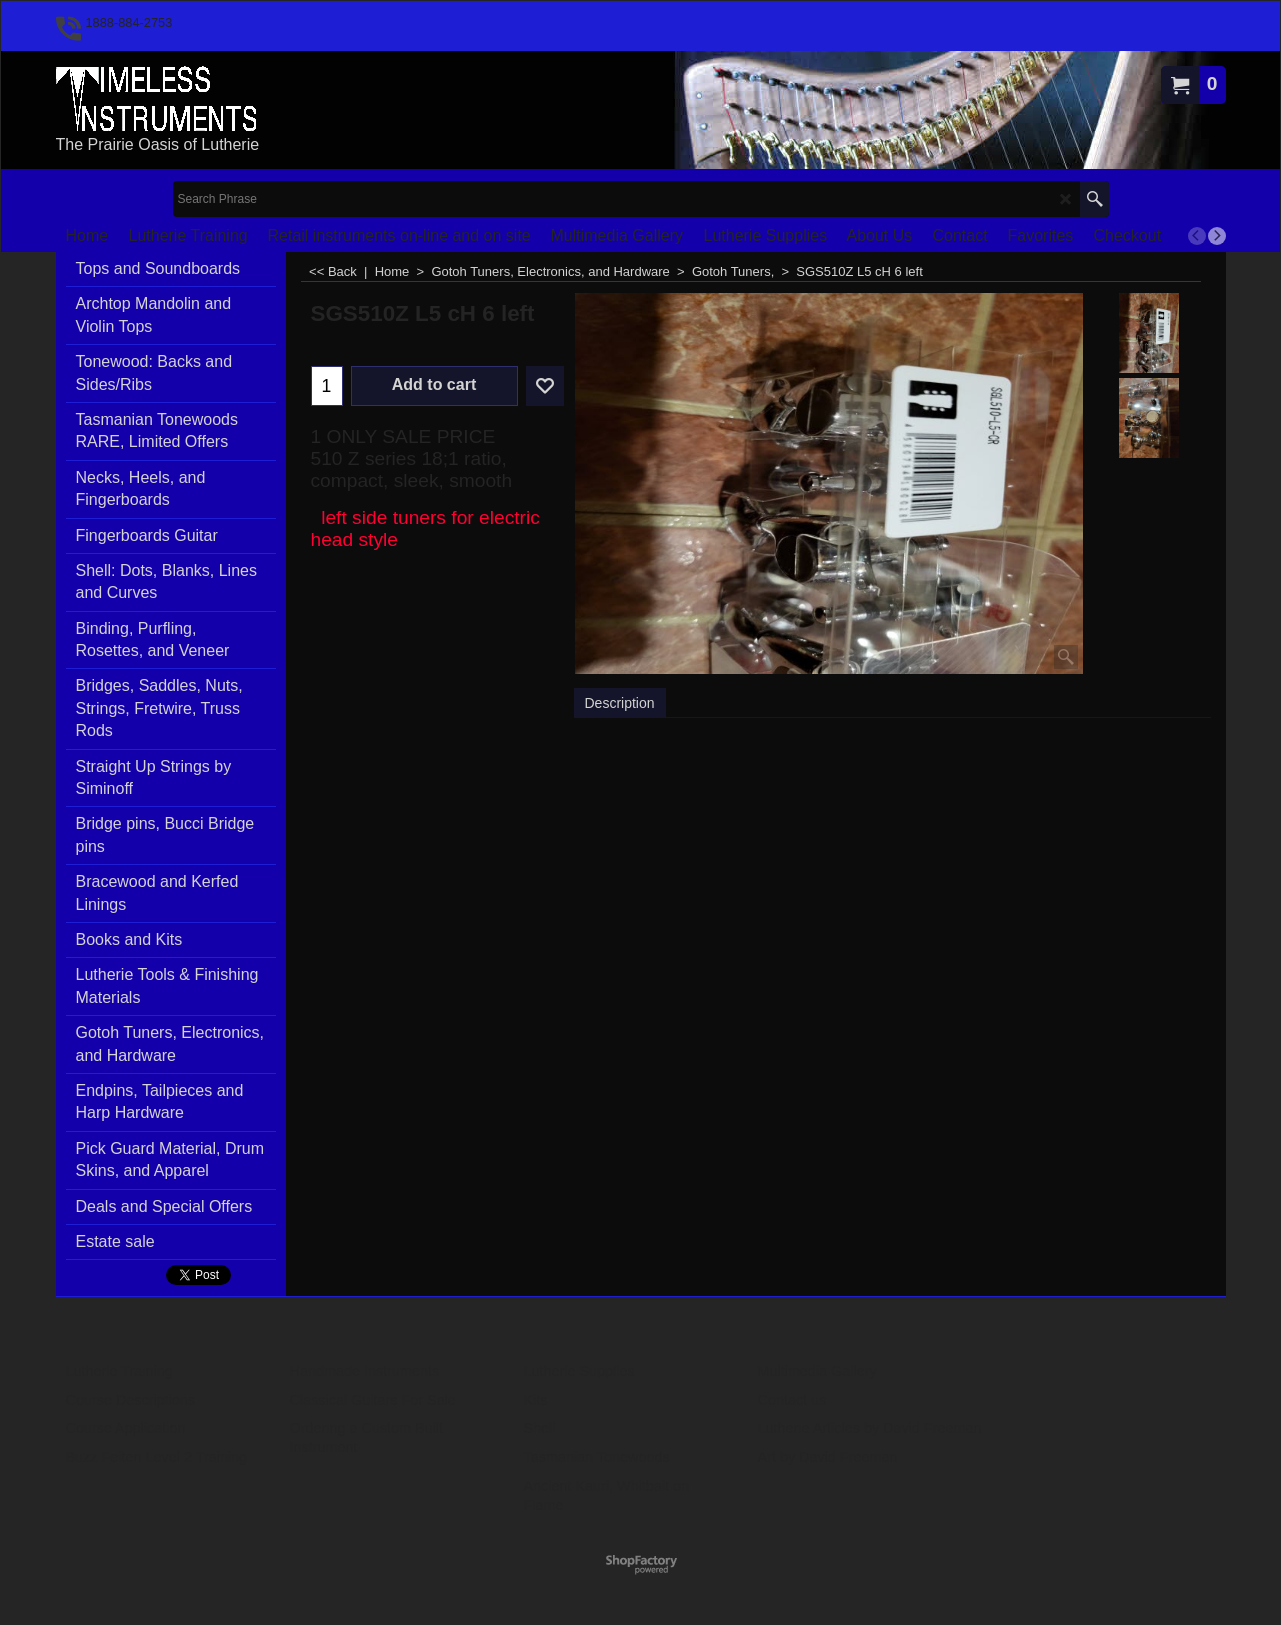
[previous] (1197, 236)
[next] (1217, 236)
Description (620, 703)
